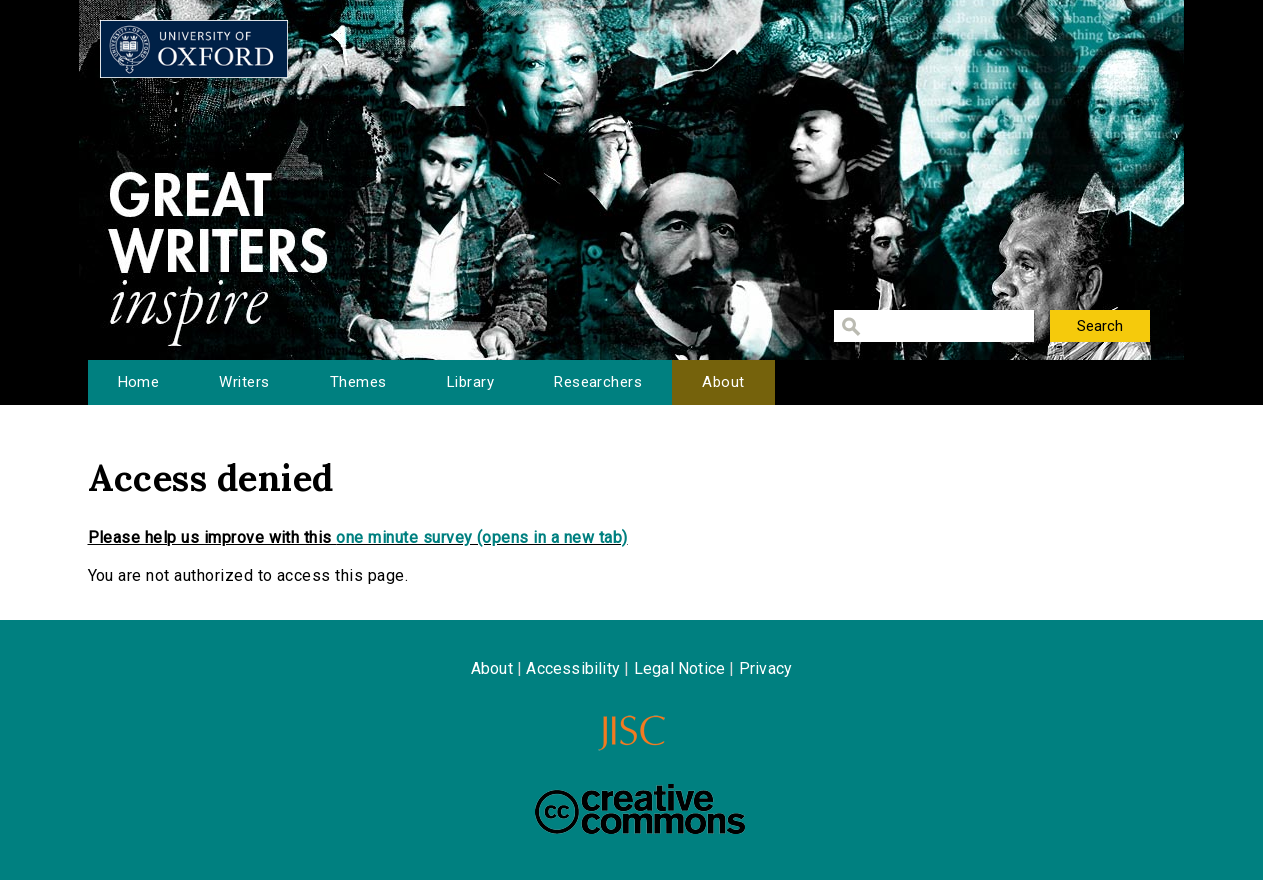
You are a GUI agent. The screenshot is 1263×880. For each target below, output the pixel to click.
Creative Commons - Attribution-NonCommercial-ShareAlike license (640, 809)
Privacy (765, 668)
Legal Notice (679, 668)
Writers (244, 382)
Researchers (598, 382)
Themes (358, 382)
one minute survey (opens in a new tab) (481, 537)
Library (470, 382)
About (723, 382)
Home (139, 382)
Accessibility (573, 668)
